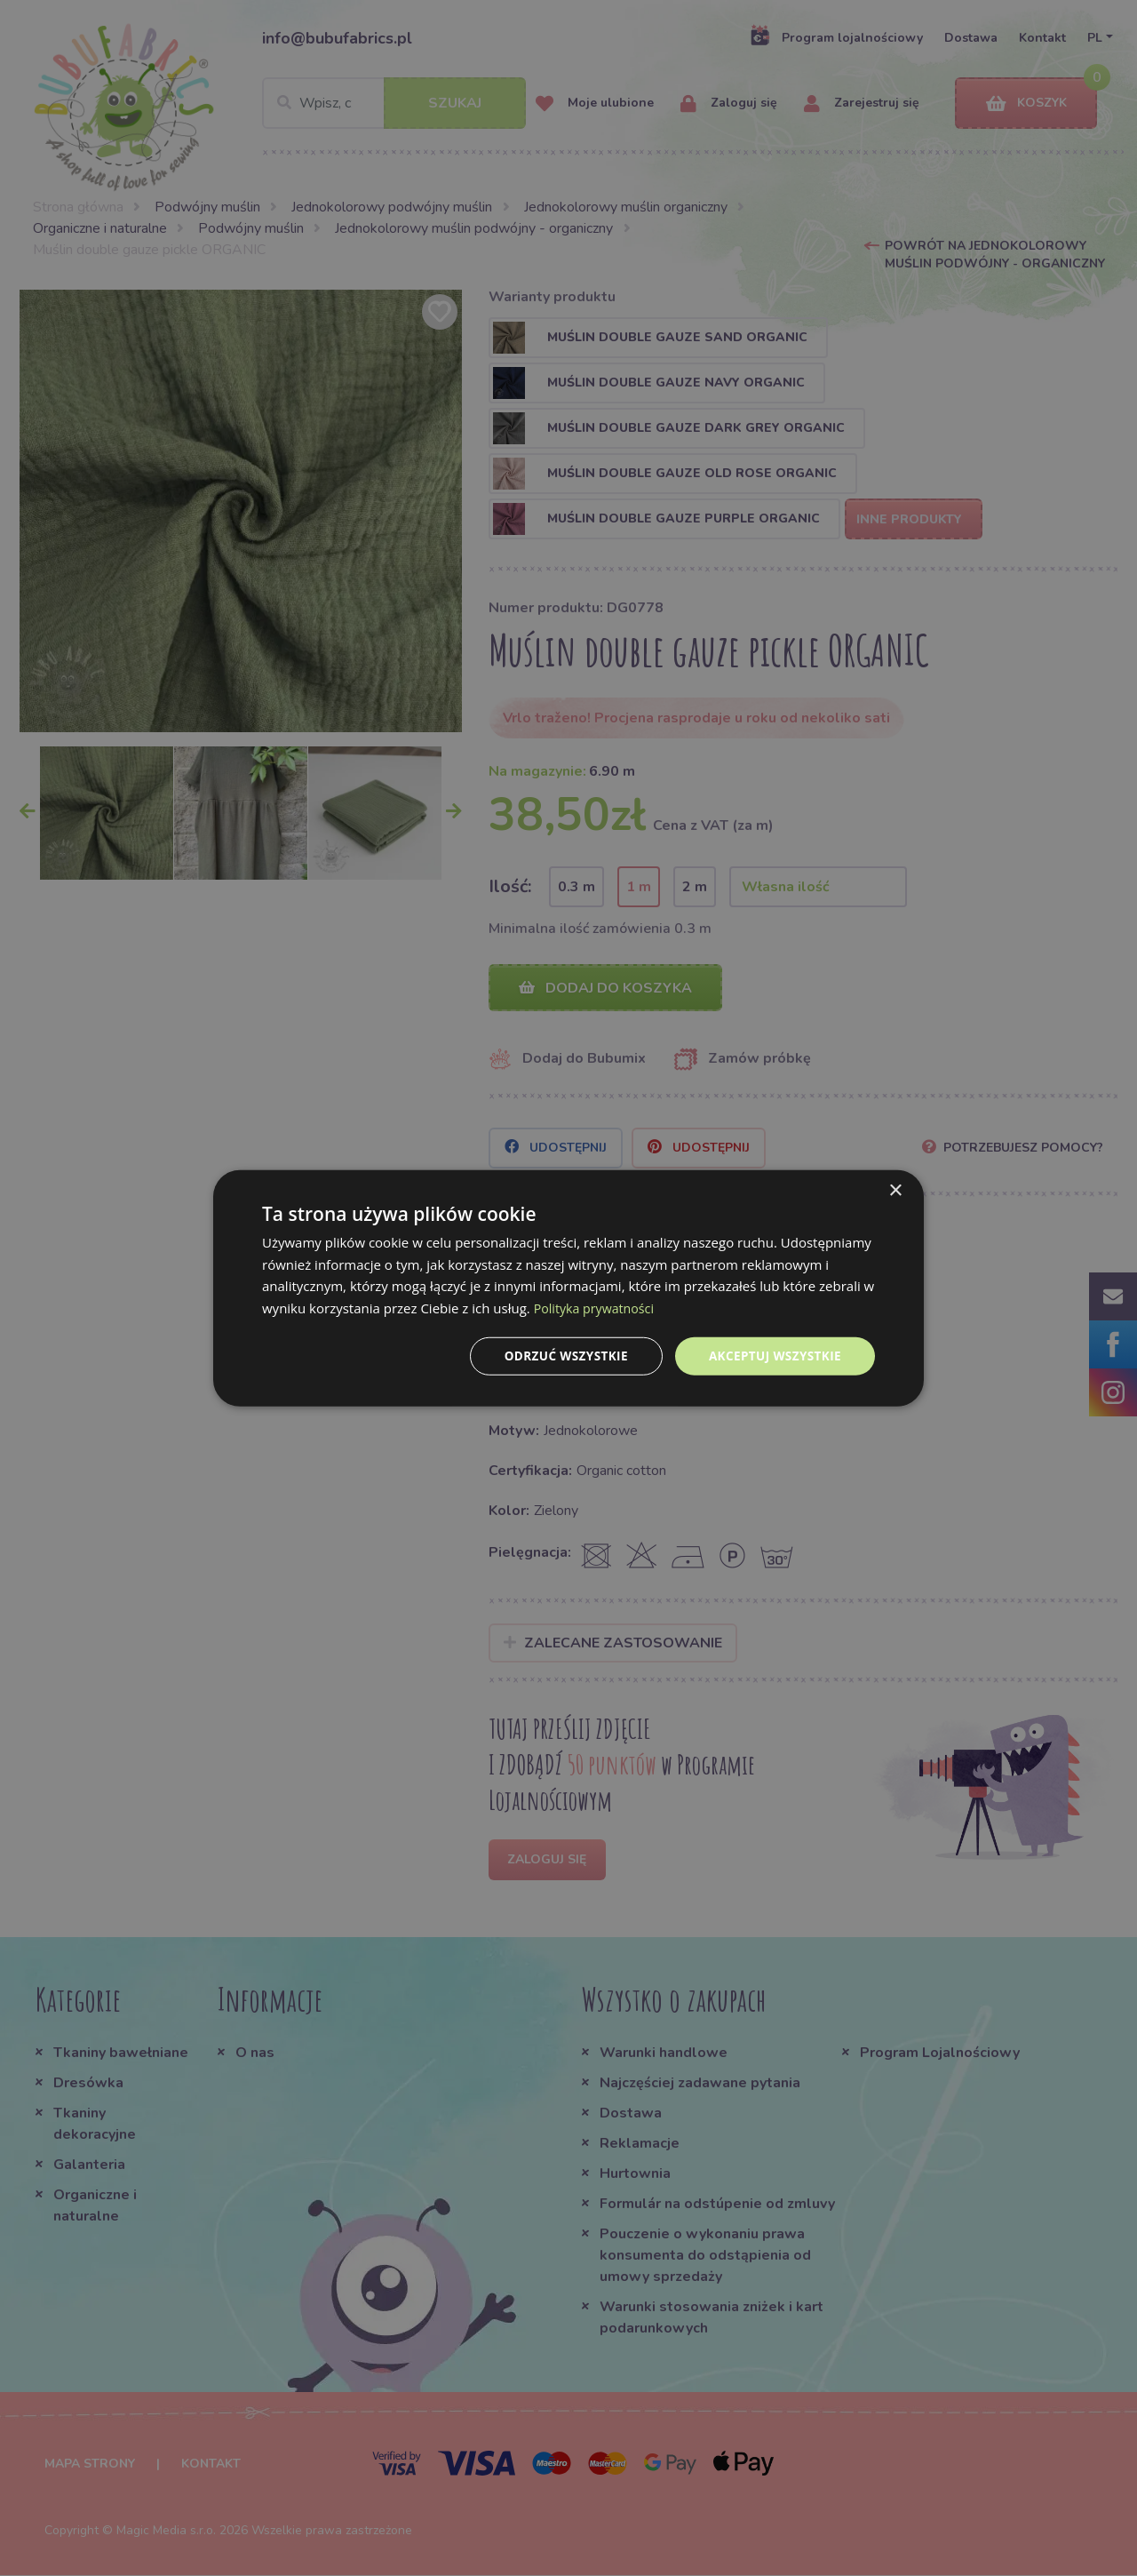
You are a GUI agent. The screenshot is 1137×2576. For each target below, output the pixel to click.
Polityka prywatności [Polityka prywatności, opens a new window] (597, 1307)
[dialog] (568, 1287)
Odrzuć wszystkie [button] (560, 1355)
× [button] (895, 1189)
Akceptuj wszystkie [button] (772, 1355)
